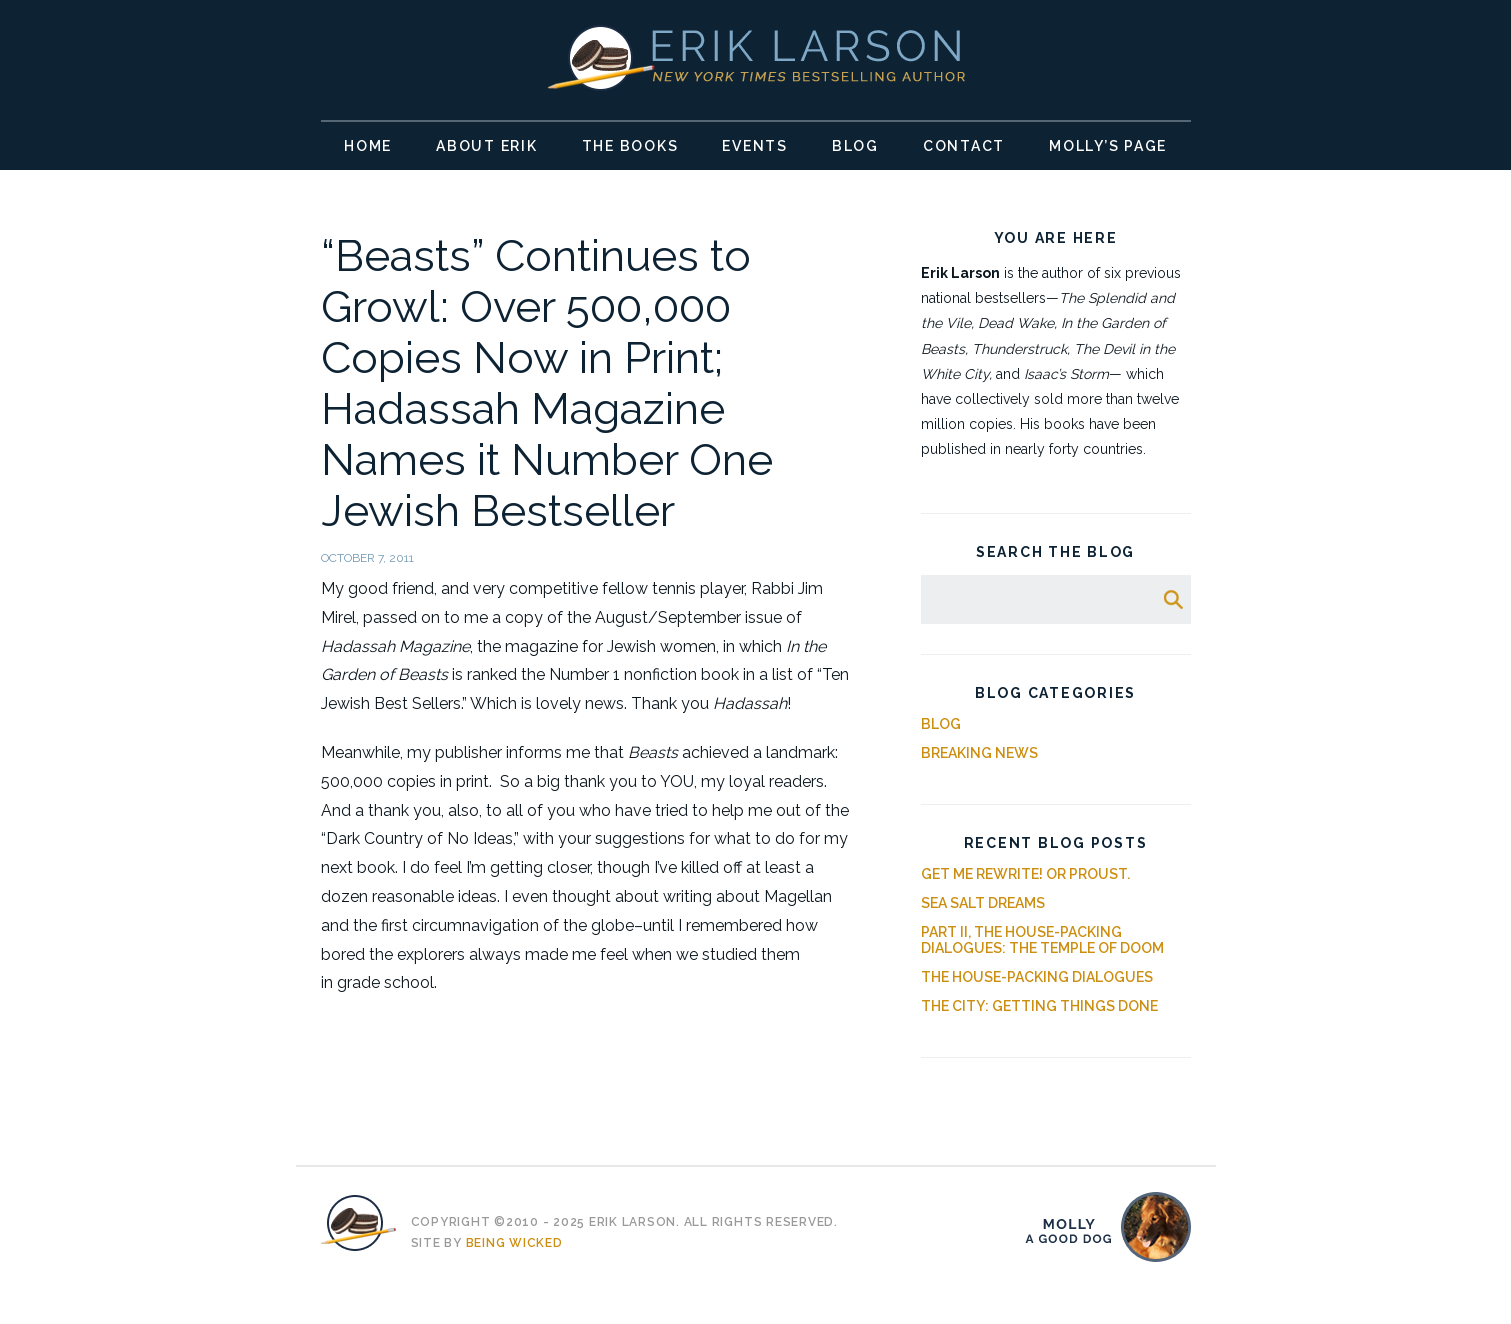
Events (755, 146)
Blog (855, 146)
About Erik (487, 146)
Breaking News (979, 753)
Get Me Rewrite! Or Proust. (1025, 874)
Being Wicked (514, 1243)
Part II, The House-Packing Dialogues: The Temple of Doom (1042, 940)
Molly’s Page (1108, 146)
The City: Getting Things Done (1039, 1006)
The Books (630, 146)
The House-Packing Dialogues (1037, 977)
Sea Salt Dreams (983, 903)
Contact (964, 146)
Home (368, 146)
